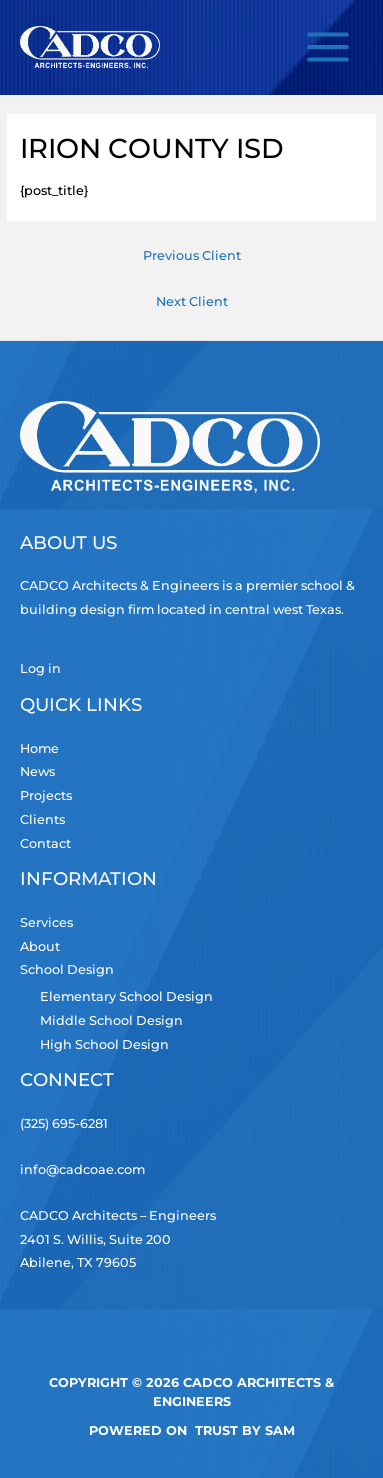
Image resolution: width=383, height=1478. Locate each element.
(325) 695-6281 (64, 1123)
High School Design (104, 1044)
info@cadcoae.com (82, 1169)
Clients (42, 819)
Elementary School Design (126, 996)
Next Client (192, 301)
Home (39, 748)
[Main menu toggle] (328, 47)
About (40, 946)
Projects (46, 795)
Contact (45, 843)
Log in (40, 668)
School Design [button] (67, 969)
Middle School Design (111, 1020)
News (37, 771)
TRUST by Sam (245, 1430)
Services (46, 922)
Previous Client (192, 255)
